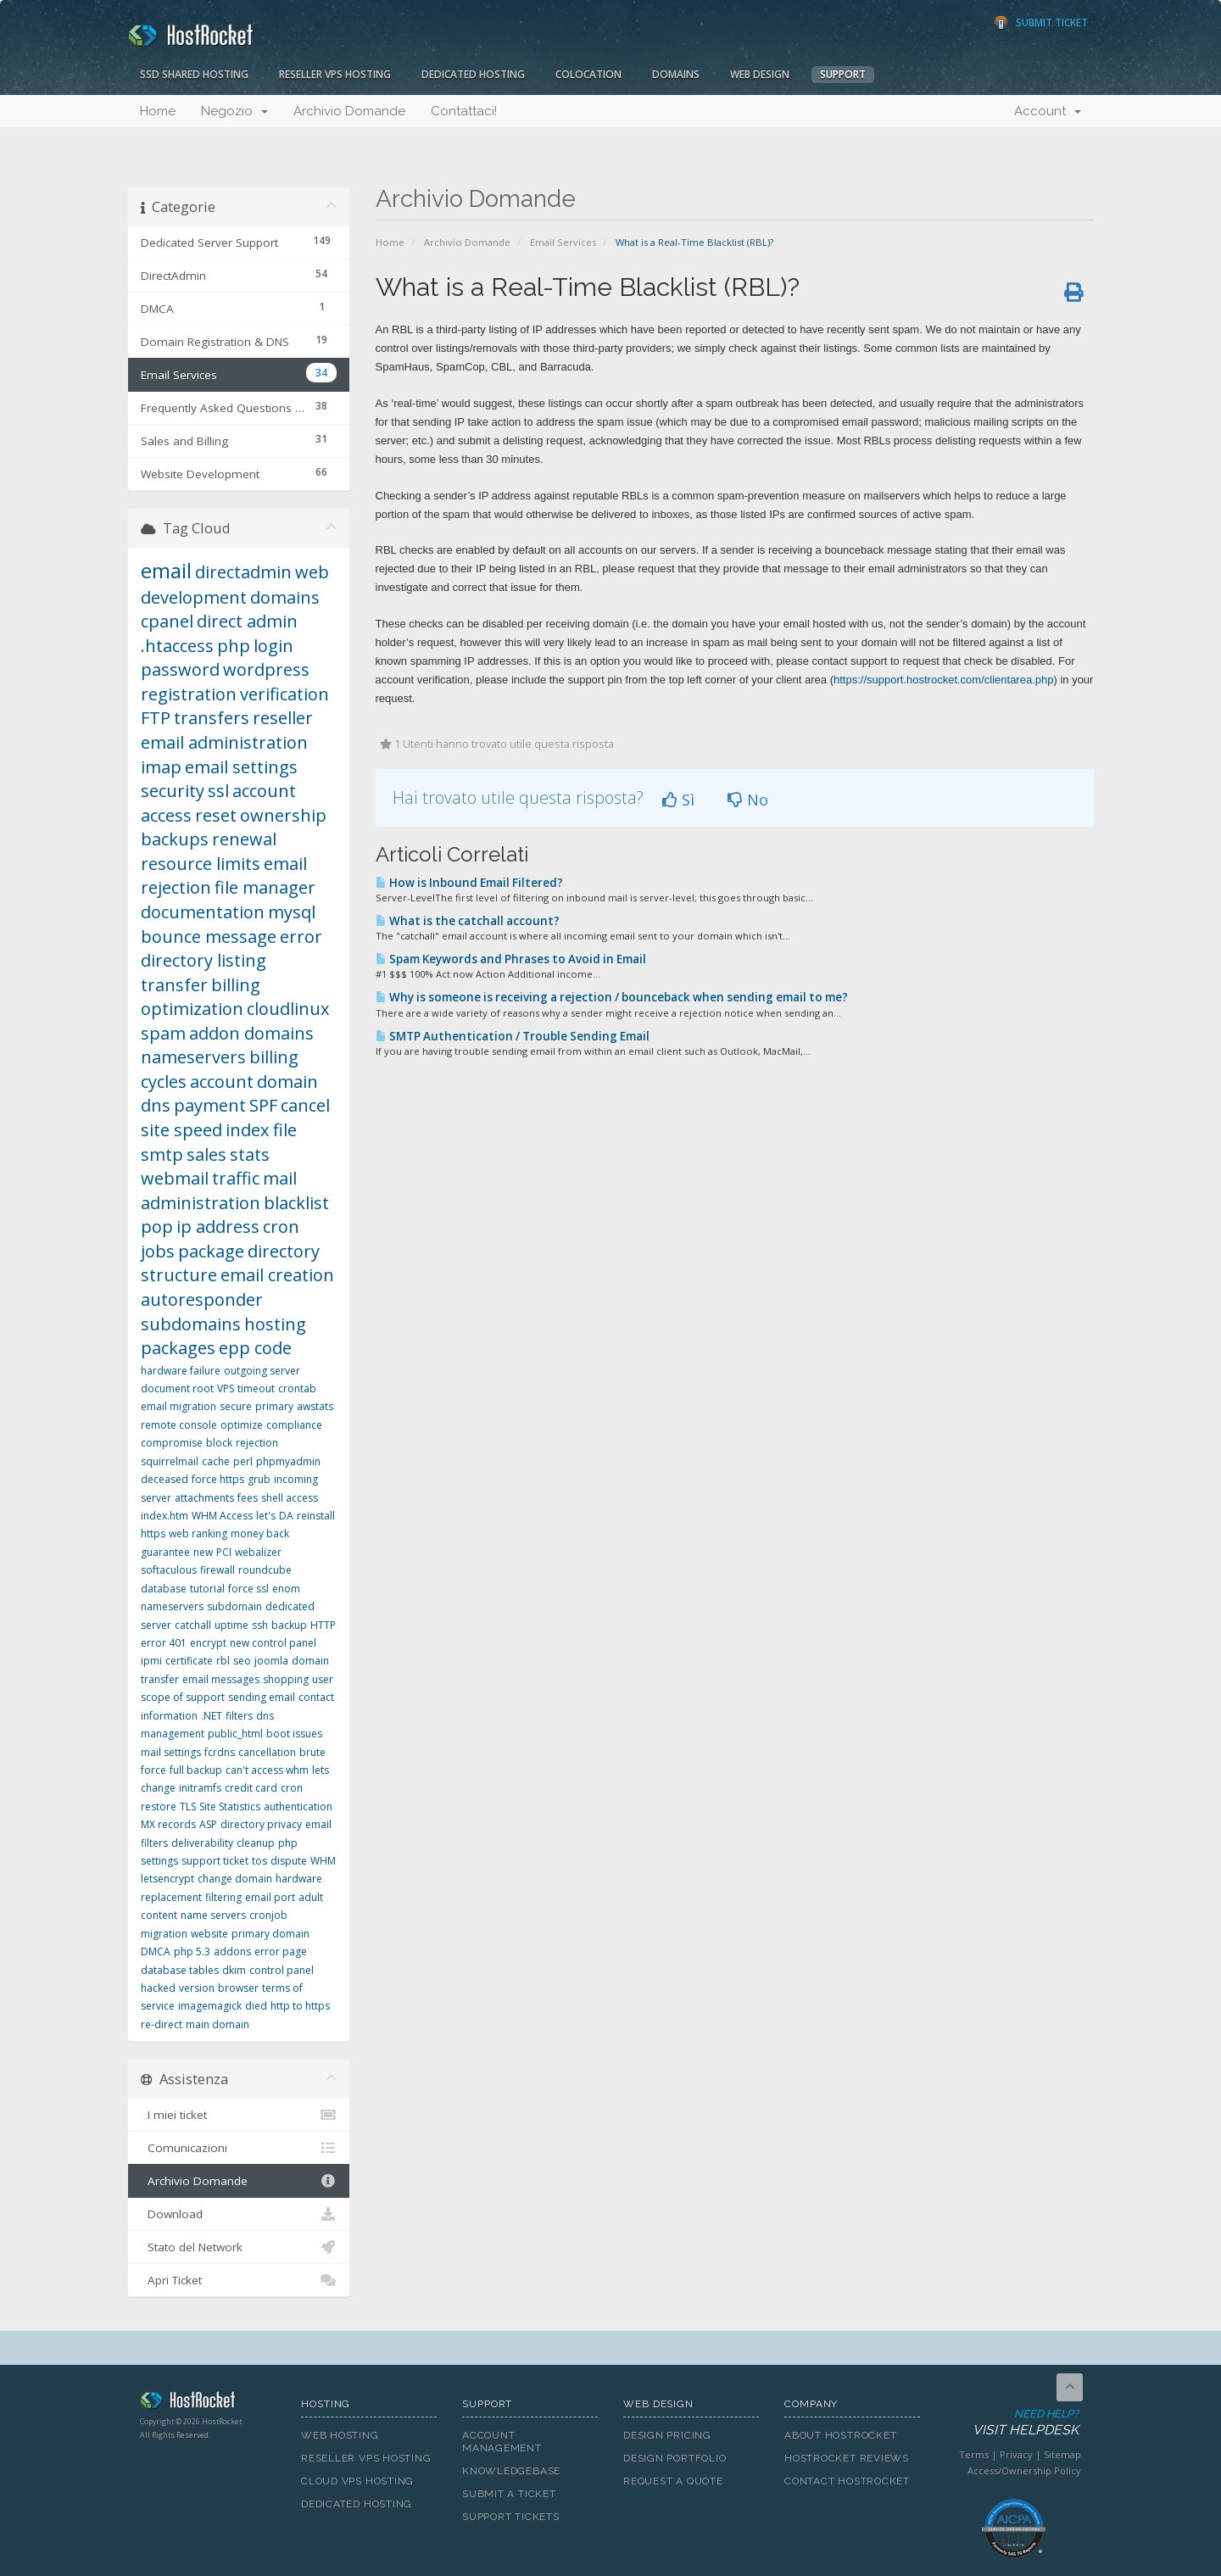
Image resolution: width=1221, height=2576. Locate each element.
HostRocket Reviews (846, 2458)
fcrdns (219, 1752)
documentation (203, 911)
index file (261, 1129)
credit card (251, 1788)
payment (210, 1105)
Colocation (588, 74)
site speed (181, 1129)
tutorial (207, 1588)
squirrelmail (169, 1461)
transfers (211, 717)
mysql (291, 911)
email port (270, 1897)
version (197, 1988)
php (233, 645)
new (203, 1552)
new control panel (273, 1643)
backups (175, 839)
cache (216, 1461)
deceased (164, 1479)
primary (274, 1406)
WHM (323, 1861)
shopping (286, 1679)
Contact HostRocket (847, 2481)
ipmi (151, 1660)
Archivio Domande (349, 111)
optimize (241, 1425)
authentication (298, 1806)
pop (157, 1226)
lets (320, 1770)
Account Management (502, 2441)
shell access (289, 1498)
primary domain (270, 1933)
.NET (211, 1716)
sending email (261, 1697)
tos (259, 1861)
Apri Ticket (239, 2280)
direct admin (247, 621)
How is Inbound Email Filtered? (469, 882)
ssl (218, 790)
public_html (235, 1733)
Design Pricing (667, 2435)
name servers (213, 1915)
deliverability (202, 1843)
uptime (231, 1625)
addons (232, 1951)
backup (289, 1625)
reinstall (316, 1515)
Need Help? (1012, 2423)
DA (286, 1515)
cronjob (268, 1915)
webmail (175, 1178)
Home (158, 111)
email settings (241, 767)
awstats (315, 1406)
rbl (223, 1660)
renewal (244, 839)
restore (158, 1806)
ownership (283, 815)
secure (236, 1406)
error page (280, 1951)
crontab (297, 1388)
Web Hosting (340, 2435)
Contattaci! (464, 111)
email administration (224, 742)
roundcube (265, 1570)
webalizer (258, 1552)
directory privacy (261, 1824)
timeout (256, 1388)
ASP (208, 1824)
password (180, 669)
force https (218, 1479)
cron (292, 1788)
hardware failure (180, 1370)
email (166, 570)
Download (239, 2214)
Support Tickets (511, 2517)
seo (242, 1660)
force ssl (248, 1588)
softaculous (169, 1570)
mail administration (219, 1190)
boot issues (294, 1733)
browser (238, 1988)
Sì (678, 799)
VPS (225, 1388)
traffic (235, 1178)
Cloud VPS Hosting (357, 2481)
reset (216, 815)
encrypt (208, 1643)
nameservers (193, 1056)
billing (235, 984)
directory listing (203, 960)
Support (843, 74)
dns (155, 1105)
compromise (172, 1443)
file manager (265, 887)
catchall (193, 1625)
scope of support (183, 1697)
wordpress (266, 669)
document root (177, 1388)
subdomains (191, 1324)
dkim (234, 1970)
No (748, 799)
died (256, 2006)
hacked (158, 1988)
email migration (178, 1406)
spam (163, 1033)
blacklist (296, 1202)
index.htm (164, 1515)
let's (266, 1515)
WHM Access (222, 1515)
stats (250, 1154)
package (211, 1251)
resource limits (200, 863)
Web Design (759, 74)
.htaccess (177, 645)
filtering (223, 1897)
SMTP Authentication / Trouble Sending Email (513, 1036)
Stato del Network (239, 2247)
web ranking (198, 1533)
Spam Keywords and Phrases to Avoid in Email (511, 959)
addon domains (251, 1033)
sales (206, 1154)
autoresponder (202, 1299)
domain (287, 1081)
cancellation (267, 1752)
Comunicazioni (239, 2148)
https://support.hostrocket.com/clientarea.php (943, 679)
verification (284, 694)
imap (161, 767)
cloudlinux (288, 1008)
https (153, 1533)
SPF (263, 1105)
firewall (217, 1570)
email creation (277, 1274)
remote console (179, 1425)
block (219, 1443)
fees (247, 1498)
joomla (271, 1660)
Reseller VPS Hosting (335, 74)
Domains (676, 74)
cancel (305, 1105)
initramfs (200, 1788)
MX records (168, 1824)
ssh (260, 1625)
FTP (155, 717)
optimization (192, 1008)
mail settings (171, 1752)
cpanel (167, 621)
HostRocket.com (208, 2403)
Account (1047, 111)
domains (285, 597)
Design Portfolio (674, 2458)
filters (239, 1716)
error (301, 936)
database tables (180, 1970)
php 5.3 (192, 1951)
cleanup (256, 1843)
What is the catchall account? (468, 920)
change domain (235, 1878)
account (222, 1081)
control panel (281, 1970)
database (164, 1588)
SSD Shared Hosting (194, 74)
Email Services (563, 242)
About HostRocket (840, 2435)
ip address (217, 1226)
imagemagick (210, 2006)
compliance (294, 1425)
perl (243, 1461)
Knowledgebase (511, 2471)
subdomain (234, 1606)
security (172, 790)
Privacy (1016, 2454)
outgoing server (262, 1370)
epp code (255, 1347)
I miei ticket (239, 2115)
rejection (257, 1443)
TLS (188, 1806)
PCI (223, 1552)
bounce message (208, 936)
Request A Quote (673, 2481)
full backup (196, 1770)
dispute (288, 1861)
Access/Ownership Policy (1024, 2470)
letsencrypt (167, 1878)
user (322, 1679)
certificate (189, 1660)
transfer (174, 984)
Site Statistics (229, 1806)
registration (189, 694)
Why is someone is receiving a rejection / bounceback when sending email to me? (612, 997)
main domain (217, 2024)
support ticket (214, 1861)
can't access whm (267, 1770)
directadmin (243, 571)
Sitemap (1062, 2454)
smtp (162, 1154)
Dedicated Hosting (473, 74)
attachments (204, 1498)
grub (259, 1479)
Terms (974, 2454)
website (209, 1933)
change (158, 1788)
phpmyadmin (288, 1461)
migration (164, 1933)
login (273, 645)
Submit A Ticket (509, 2494)
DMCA (155, 1951)
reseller (283, 717)
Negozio (234, 111)
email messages (220, 1679)
